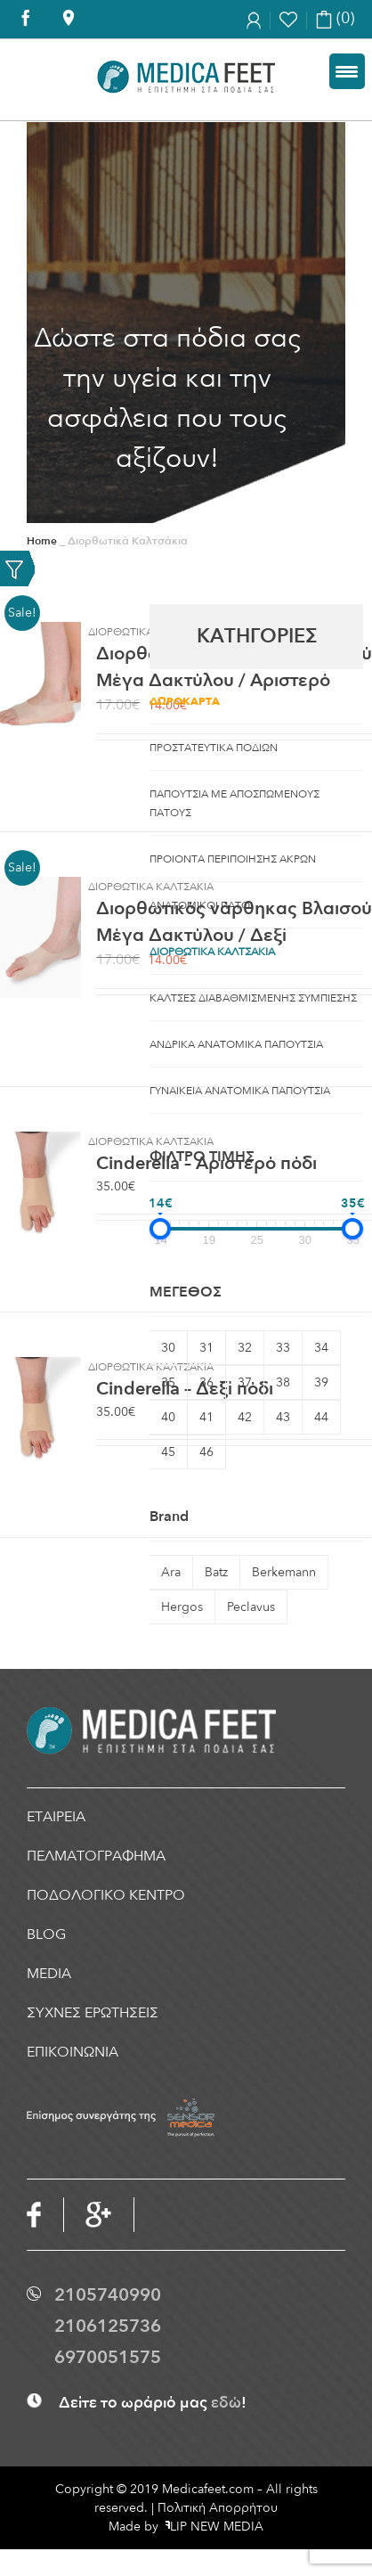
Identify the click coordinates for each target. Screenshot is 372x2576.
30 (168, 1347)
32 (245, 1347)
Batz (216, 1572)
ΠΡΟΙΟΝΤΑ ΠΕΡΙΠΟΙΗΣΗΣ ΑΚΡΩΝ (233, 859)
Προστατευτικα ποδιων (214, 747)
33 (283, 1347)
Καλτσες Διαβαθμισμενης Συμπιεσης (253, 998)
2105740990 (107, 2295)
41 (206, 1417)
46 (206, 1451)
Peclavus (251, 1607)
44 (321, 1417)
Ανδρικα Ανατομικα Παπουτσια (236, 1044)
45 (168, 1451)
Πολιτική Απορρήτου (218, 2507)
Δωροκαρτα (185, 701)
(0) (335, 18)
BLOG (46, 1934)
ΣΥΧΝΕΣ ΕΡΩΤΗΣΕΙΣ (92, 2013)
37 (245, 1382)
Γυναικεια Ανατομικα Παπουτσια (240, 1091)
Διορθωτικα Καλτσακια (212, 952)
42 (245, 1417)
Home (42, 541)
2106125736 (107, 2326)
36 (206, 1382)
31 (206, 1347)
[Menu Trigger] (347, 71)
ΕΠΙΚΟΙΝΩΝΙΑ (72, 2052)
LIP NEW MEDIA (214, 2526)
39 (321, 1382)
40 (168, 1417)
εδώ (226, 2402)
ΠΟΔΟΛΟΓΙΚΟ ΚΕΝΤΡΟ (106, 1895)
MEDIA (49, 1973)
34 (321, 1347)
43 (283, 1417)
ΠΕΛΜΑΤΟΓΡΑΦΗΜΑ (96, 1856)
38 (283, 1382)
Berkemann (284, 1572)
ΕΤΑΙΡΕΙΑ (56, 1817)
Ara (171, 1572)
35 (168, 1382)
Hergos (182, 1607)
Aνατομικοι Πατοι (201, 905)
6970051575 (107, 2357)
